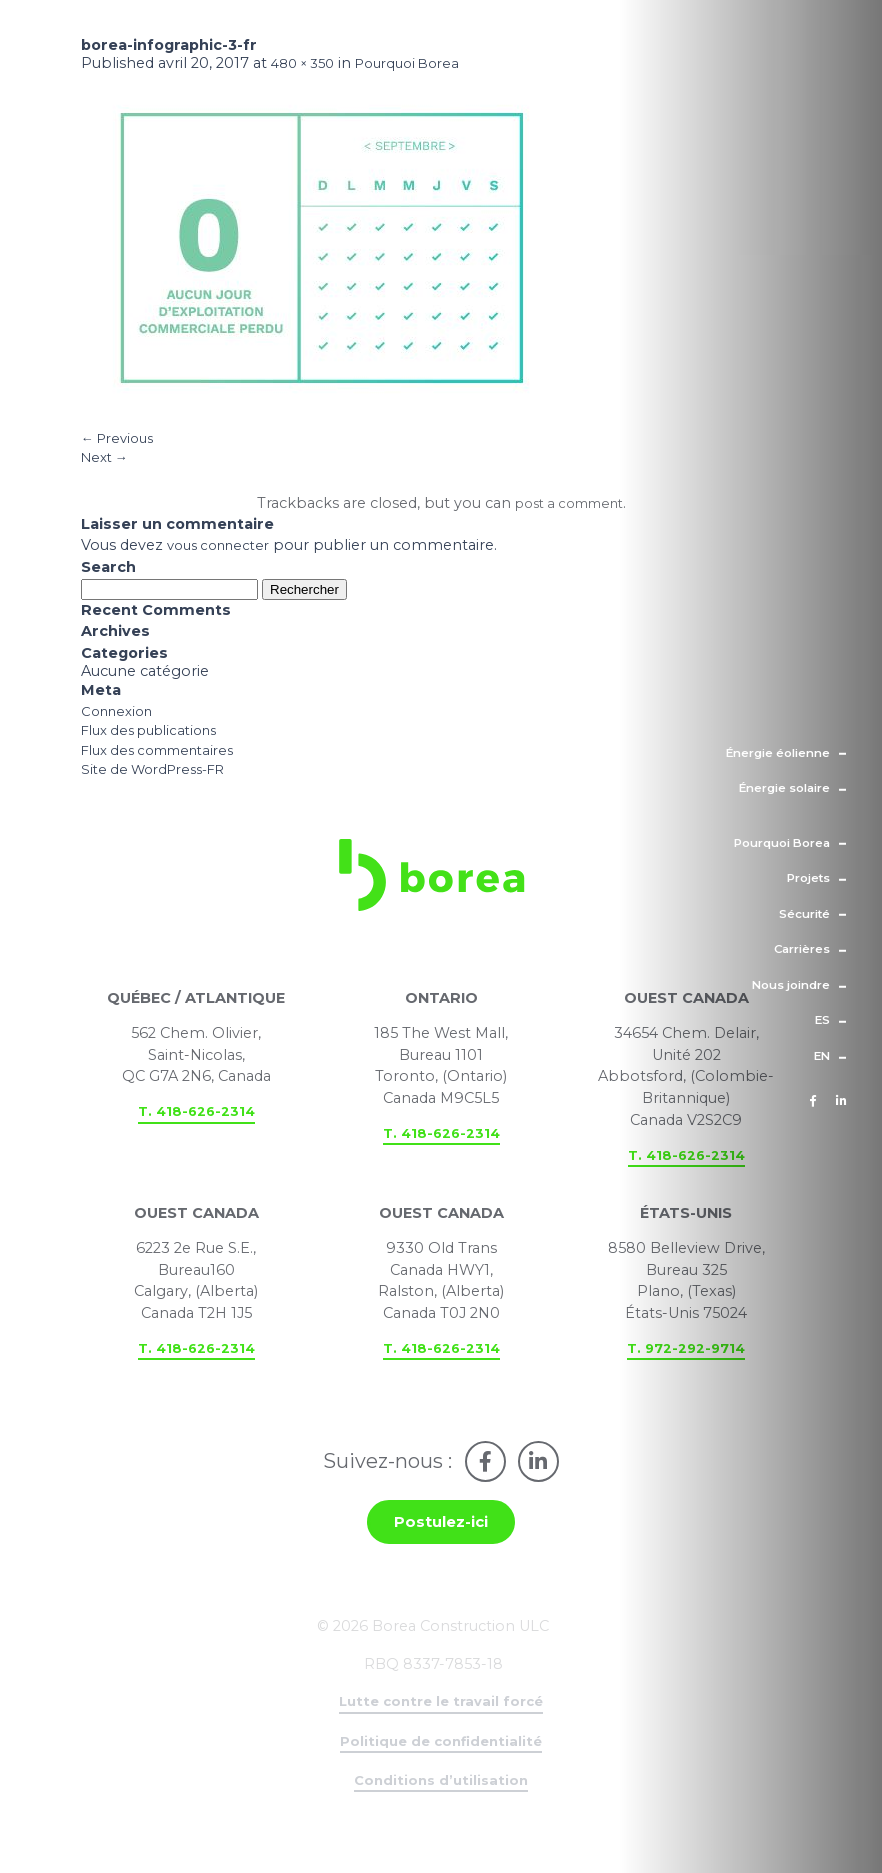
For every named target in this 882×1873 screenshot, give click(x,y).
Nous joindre (791, 985)
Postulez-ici (441, 1558)
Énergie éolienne (778, 752)
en (822, 1056)
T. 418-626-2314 (196, 1140)
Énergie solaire (784, 788)
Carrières (802, 949)
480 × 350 (307, 66)
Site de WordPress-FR (160, 789)
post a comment (568, 515)
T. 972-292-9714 (686, 1378)
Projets (808, 878)
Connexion (121, 724)
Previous (121, 444)
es (822, 1020)
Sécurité (804, 913)
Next (107, 466)
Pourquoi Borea (782, 842)
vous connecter (224, 558)
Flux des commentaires (166, 768)
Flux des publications (157, 746)
